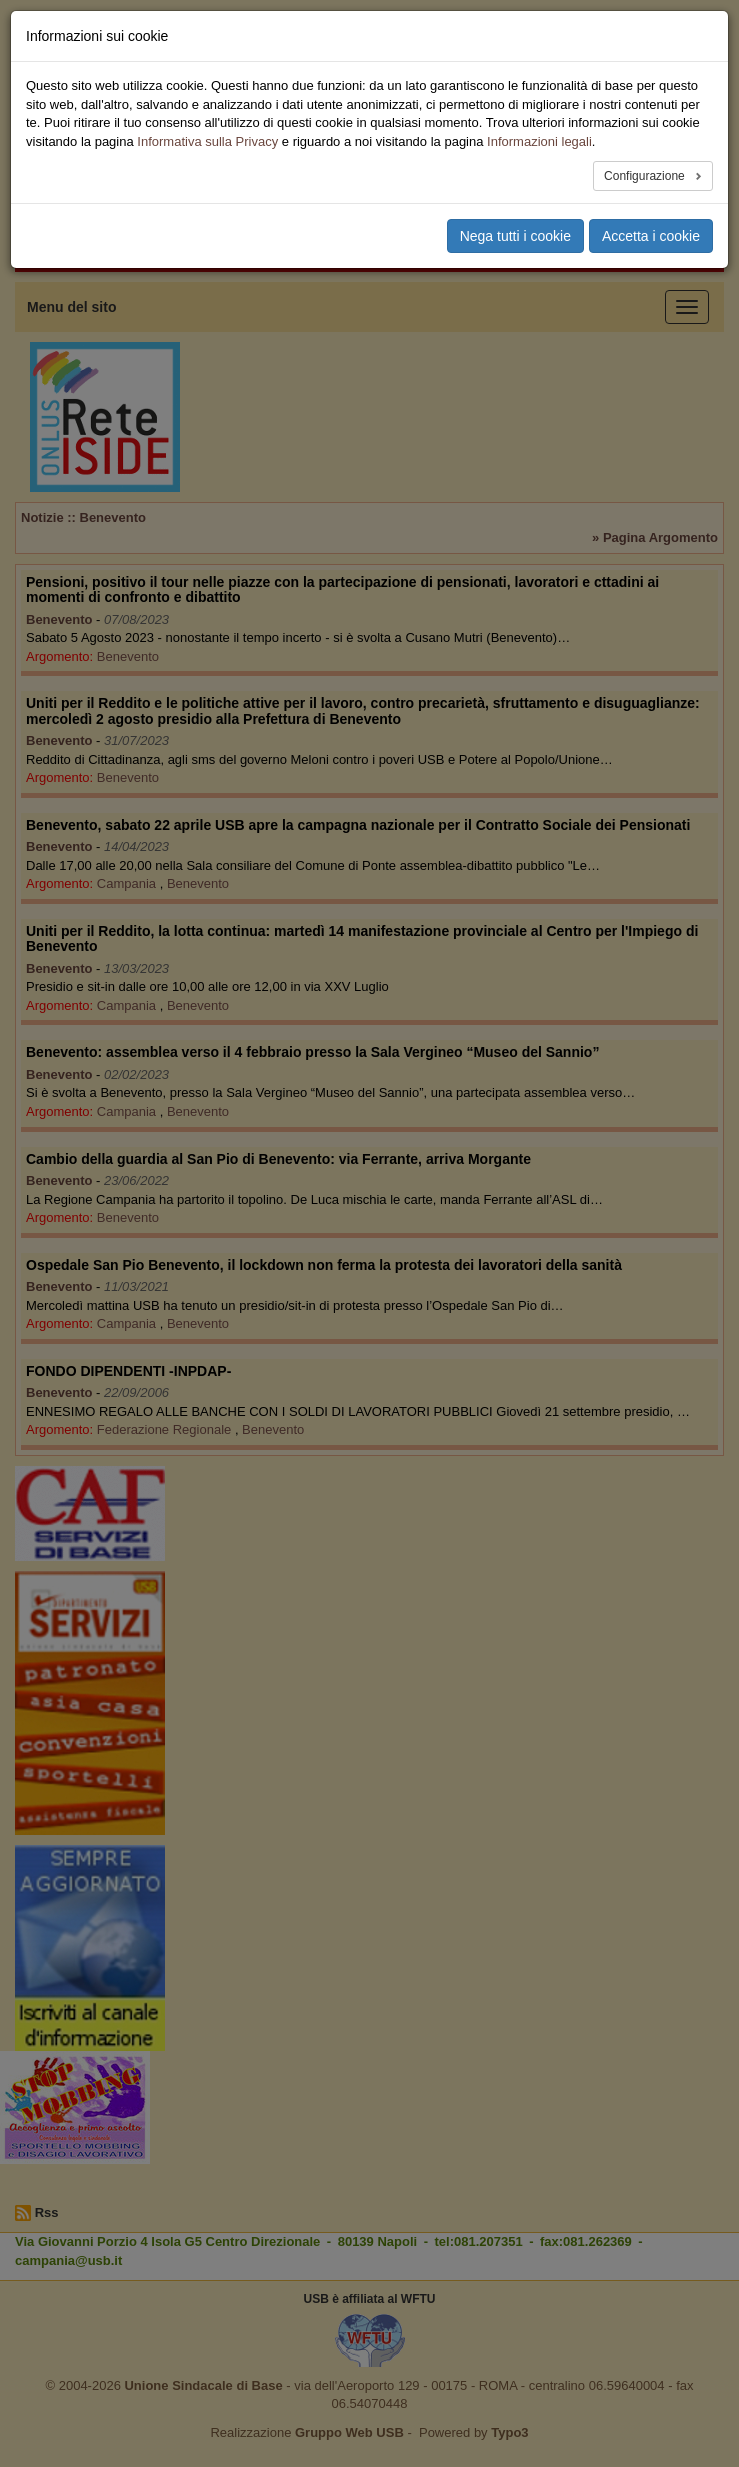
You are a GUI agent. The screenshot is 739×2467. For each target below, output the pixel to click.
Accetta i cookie (651, 236)
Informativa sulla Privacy (207, 141)
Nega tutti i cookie (515, 236)
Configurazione (646, 176)
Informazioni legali (539, 141)
